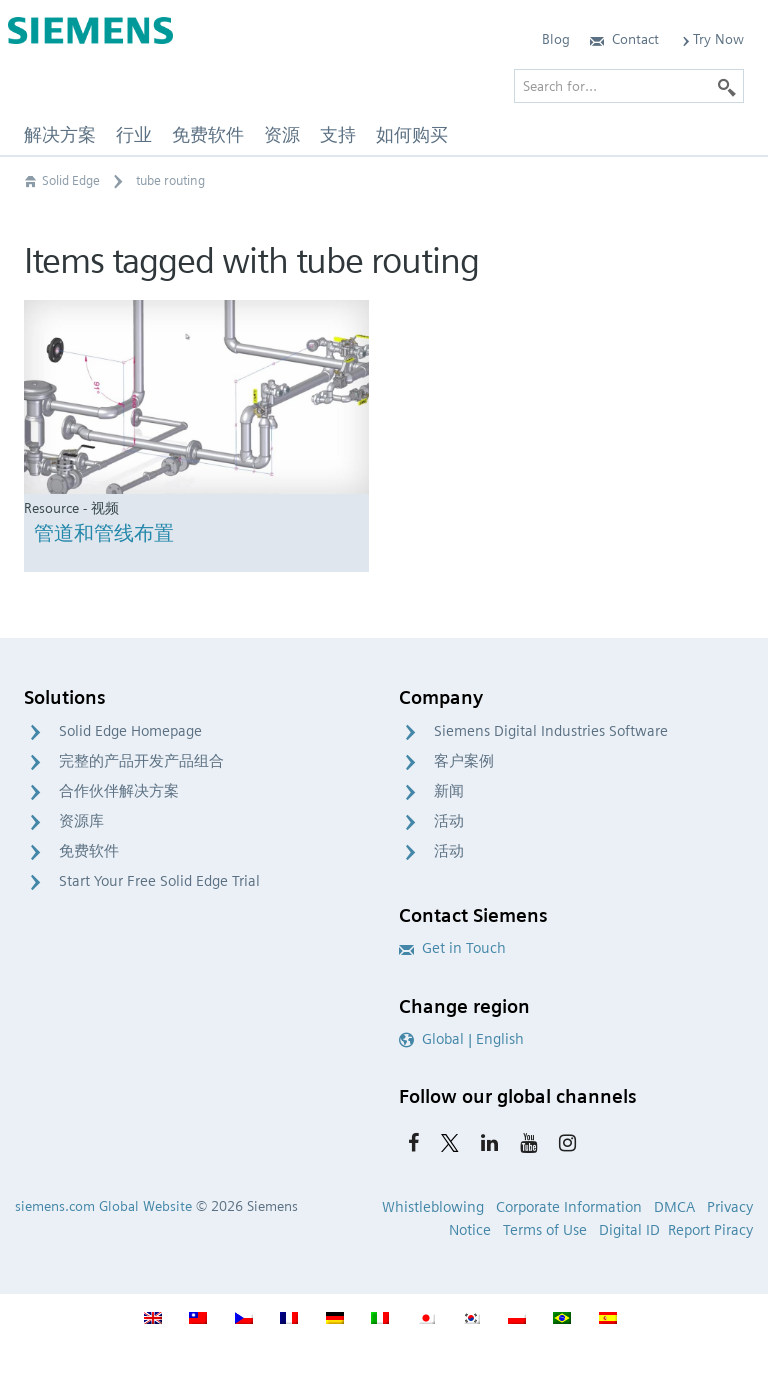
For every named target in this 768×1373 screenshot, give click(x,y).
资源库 (81, 821)
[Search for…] (629, 86)
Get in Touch (452, 948)
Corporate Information (569, 1207)
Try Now (711, 39)
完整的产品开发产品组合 (141, 761)
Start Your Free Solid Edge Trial (159, 881)
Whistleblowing (433, 1207)
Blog (556, 39)
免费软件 (89, 851)
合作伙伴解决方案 (119, 791)
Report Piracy (710, 1230)
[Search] (727, 86)
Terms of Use (545, 1230)
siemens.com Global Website (103, 1206)
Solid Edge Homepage (130, 731)
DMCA (674, 1207)
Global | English (461, 1039)
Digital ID (629, 1230)
